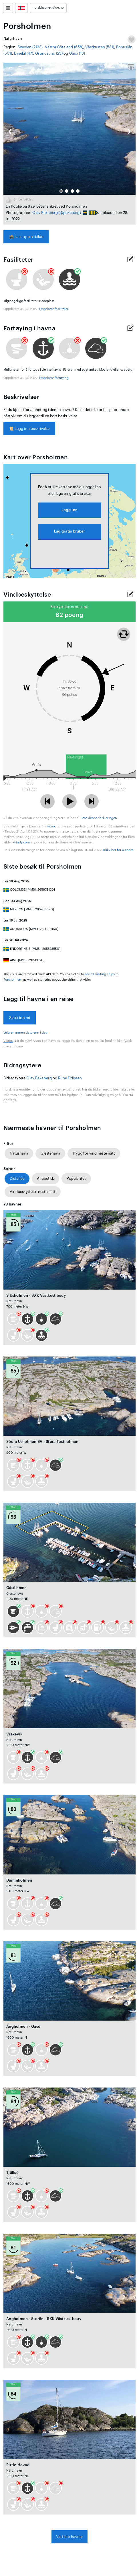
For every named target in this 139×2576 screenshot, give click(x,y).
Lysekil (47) (23, 53)
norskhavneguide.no (48, 7)
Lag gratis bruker (69, 531)
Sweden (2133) (30, 47)
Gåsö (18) (77, 53)
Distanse (17, 1178)
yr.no (51, 826)
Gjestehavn (50, 1153)
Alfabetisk (45, 1178)
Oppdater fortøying (54, 378)
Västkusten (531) (99, 47)
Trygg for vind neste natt (94, 1153)
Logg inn (69, 510)
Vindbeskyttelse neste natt (32, 1191)
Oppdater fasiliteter (53, 309)
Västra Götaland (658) (64, 47)
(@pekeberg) (70, 212)
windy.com (21, 842)
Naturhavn (19, 1153)
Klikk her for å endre (118, 850)
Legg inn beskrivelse (29, 428)
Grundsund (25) (49, 53)
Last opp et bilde (26, 237)
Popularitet (76, 1178)
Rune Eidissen (70, 1078)
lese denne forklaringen (99, 818)
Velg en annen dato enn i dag (25, 1032)
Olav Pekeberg (45, 212)
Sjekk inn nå (19, 1018)
